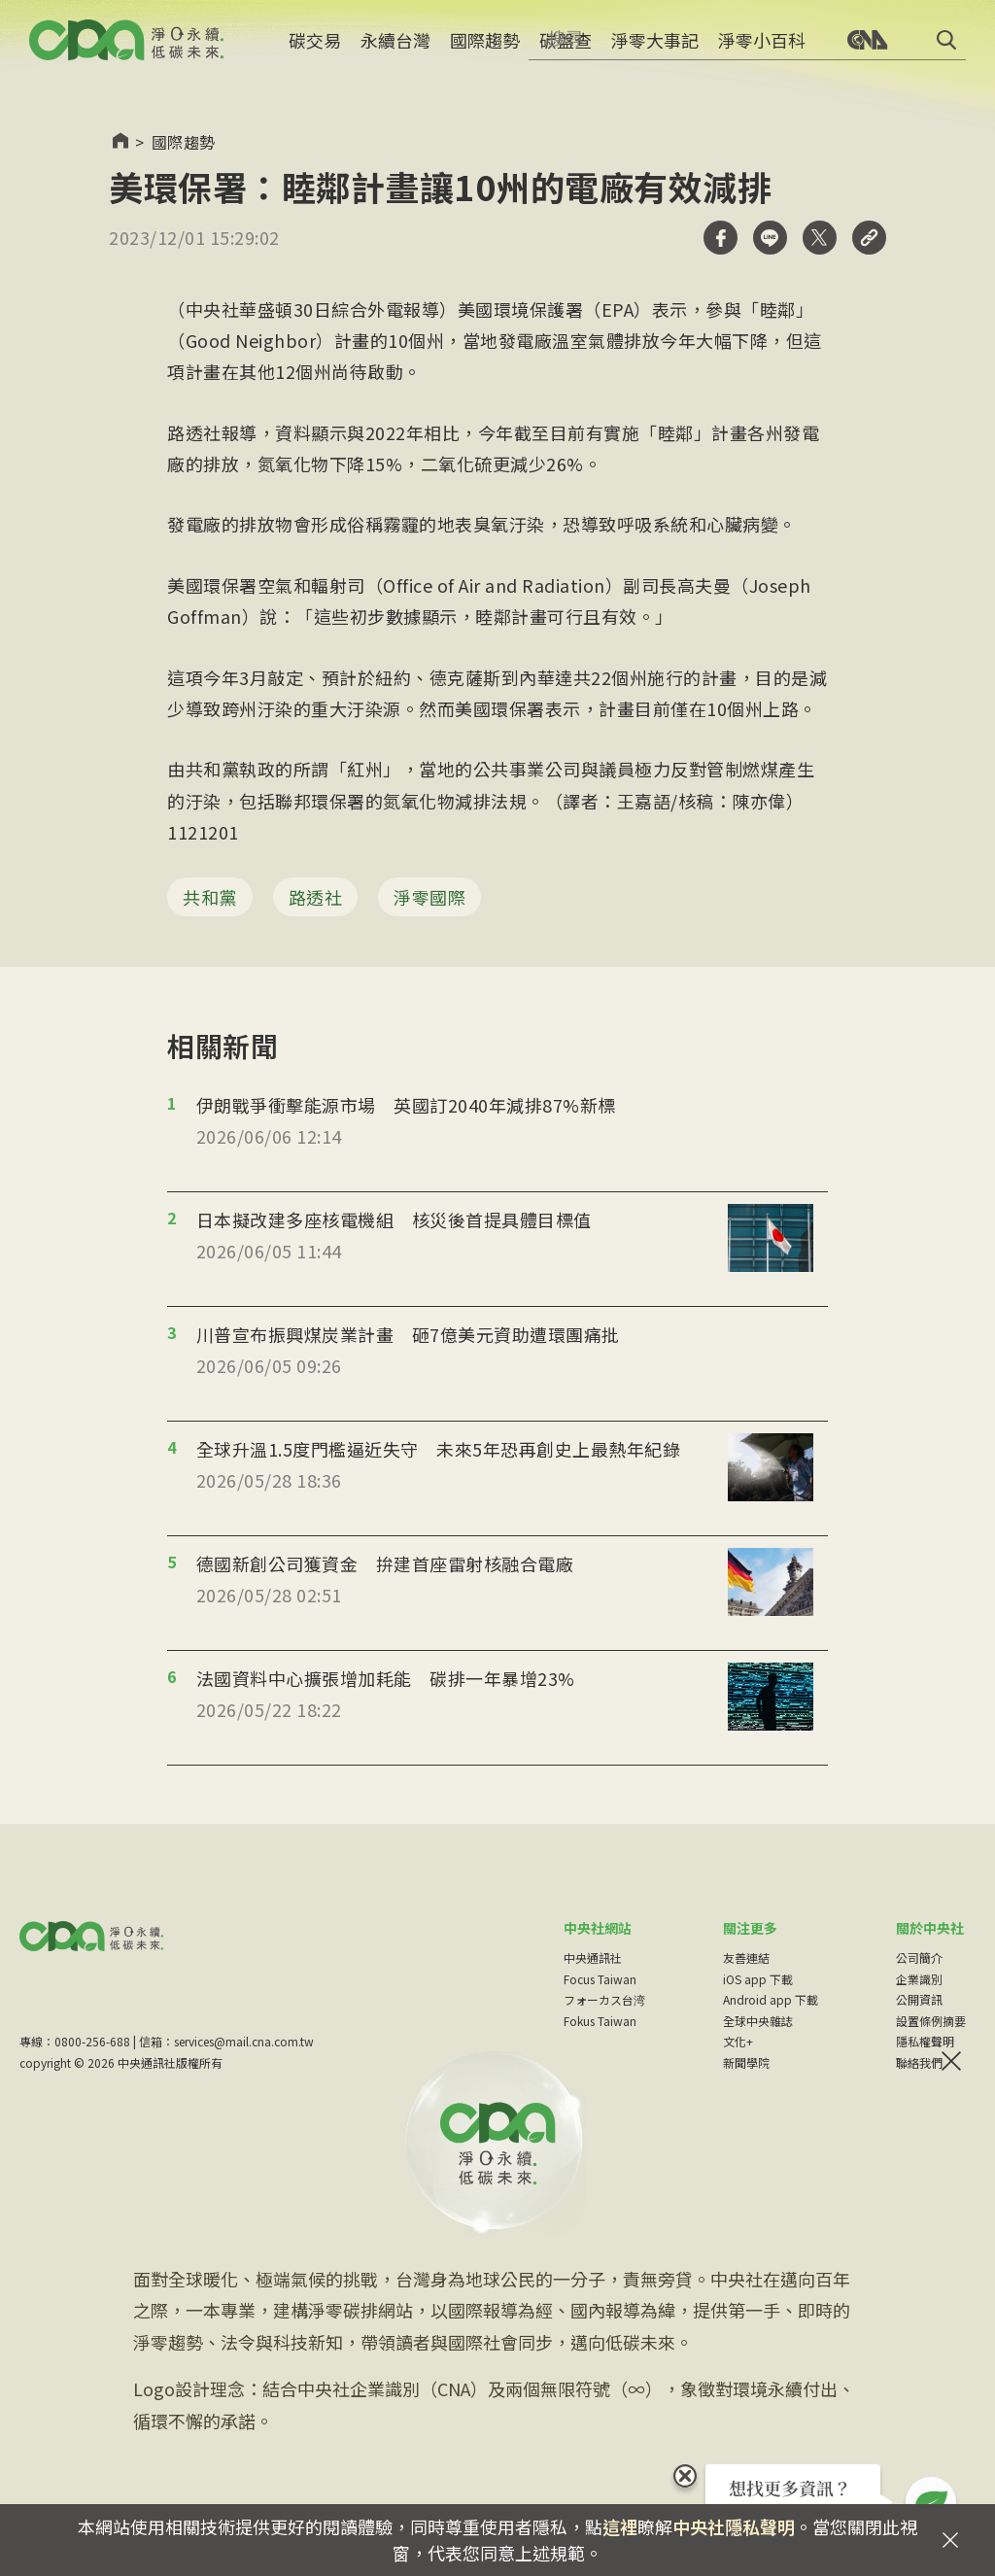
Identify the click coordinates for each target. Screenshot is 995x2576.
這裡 (619, 2526)
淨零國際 (429, 897)
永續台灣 (395, 53)
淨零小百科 (762, 53)
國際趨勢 (485, 53)
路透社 (316, 897)
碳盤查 (565, 53)
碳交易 (315, 53)
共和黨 (210, 897)
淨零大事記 (655, 53)
